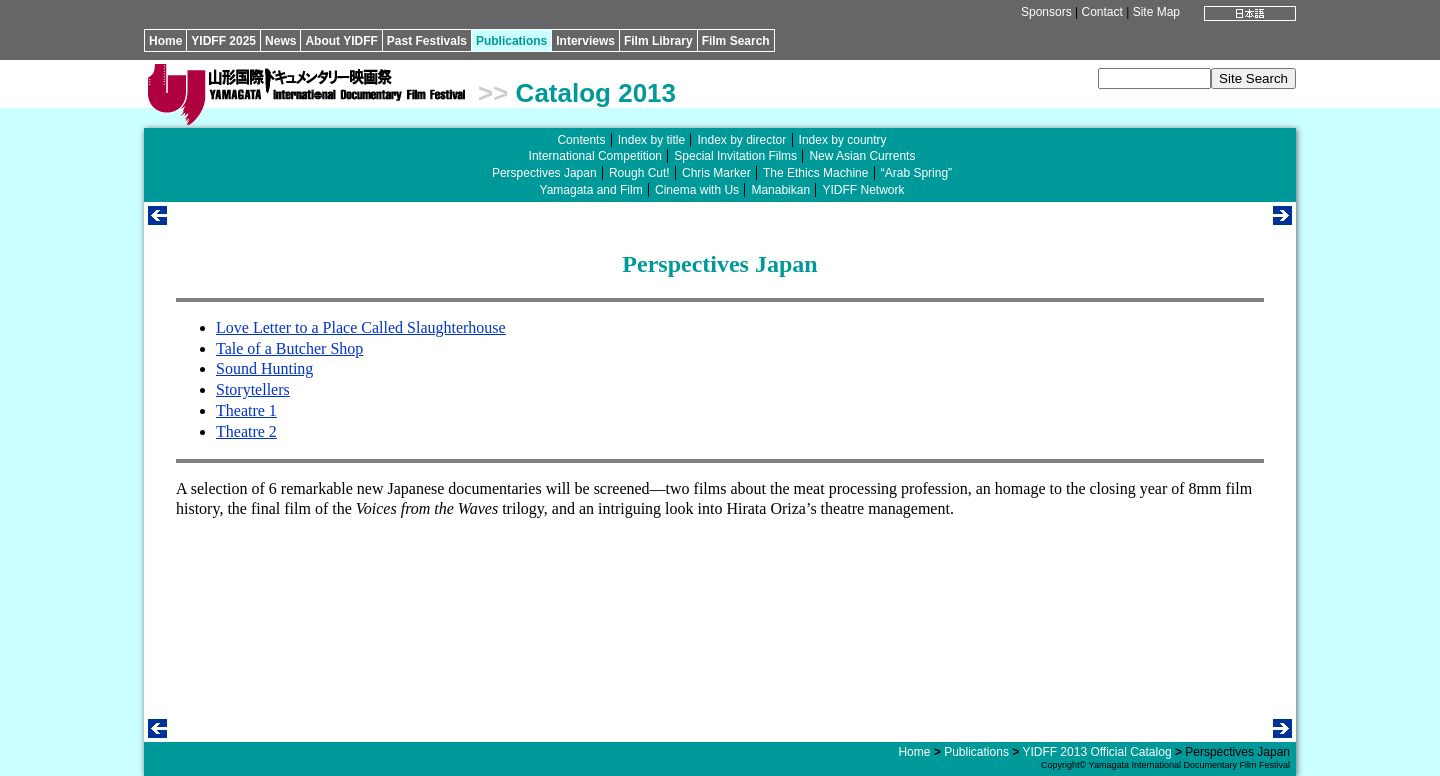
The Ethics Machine (815, 173)
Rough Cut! (639, 173)
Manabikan (780, 190)
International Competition (595, 156)
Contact (1101, 12)
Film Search (736, 41)
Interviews (585, 41)
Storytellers (253, 389)
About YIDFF (341, 41)
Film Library (658, 41)
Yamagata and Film (591, 190)
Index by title (651, 140)
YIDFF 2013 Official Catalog (1096, 752)
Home (165, 41)
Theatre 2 (246, 431)
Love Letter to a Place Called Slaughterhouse (361, 327)
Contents (581, 140)
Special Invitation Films (735, 156)
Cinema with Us (697, 190)
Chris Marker (716, 173)
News (280, 41)
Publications (511, 41)
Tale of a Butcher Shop (289, 348)
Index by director (741, 140)
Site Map (1156, 12)
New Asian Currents (862, 156)
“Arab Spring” (916, 173)
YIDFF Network (863, 190)
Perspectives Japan (544, 173)
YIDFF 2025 (223, 41)
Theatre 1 (246, 410)
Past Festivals (427, 41)
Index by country (843, 140)
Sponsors (1046, 12)
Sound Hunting (264, 368)
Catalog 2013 (596, 93)
